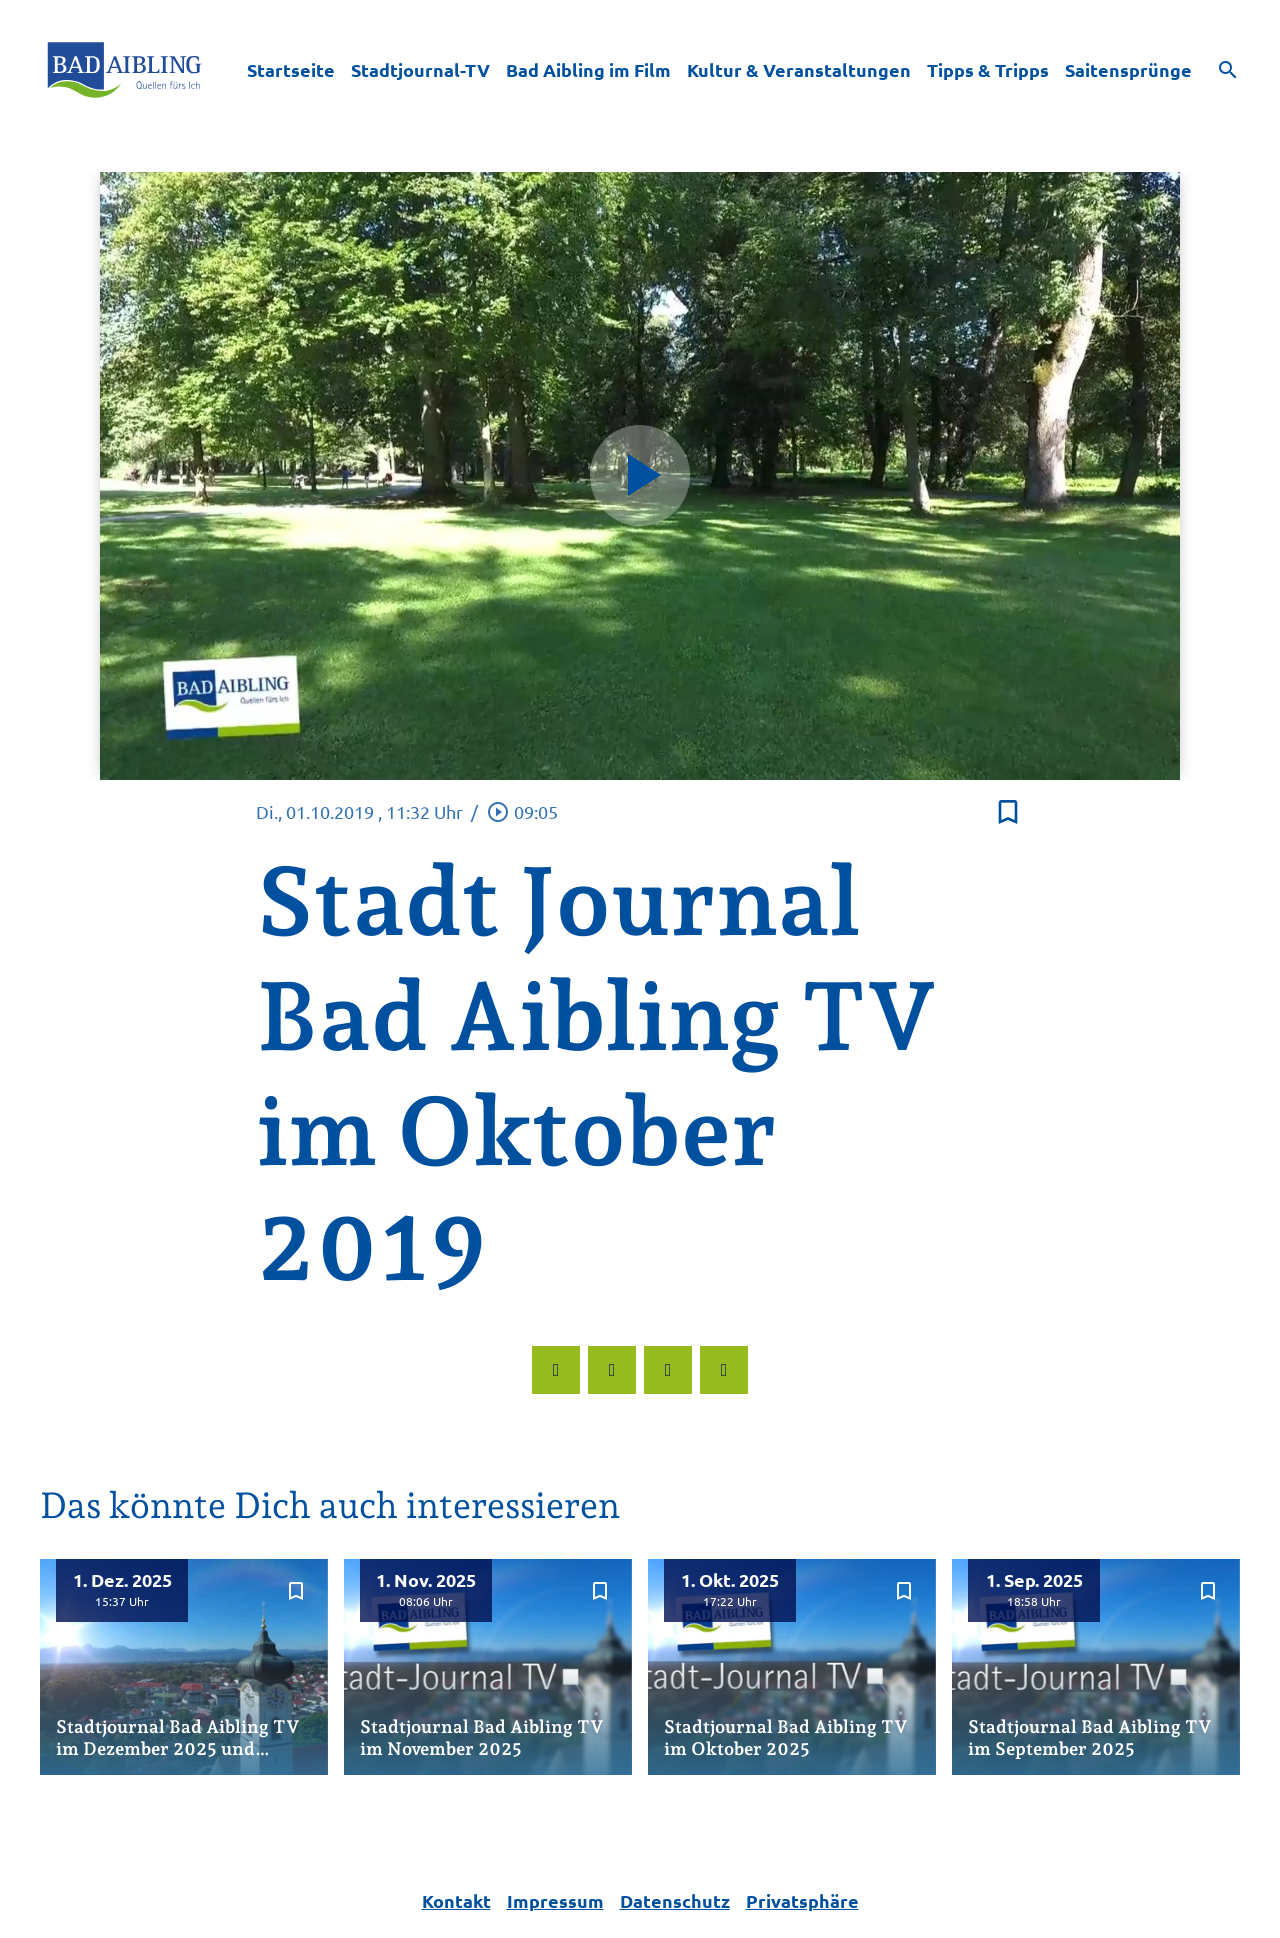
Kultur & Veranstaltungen (799, 69)
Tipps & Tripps (988, 69)
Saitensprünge (1128, 69)
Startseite (291, 69)
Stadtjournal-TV (420, 69)
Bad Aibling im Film (588, 69)
